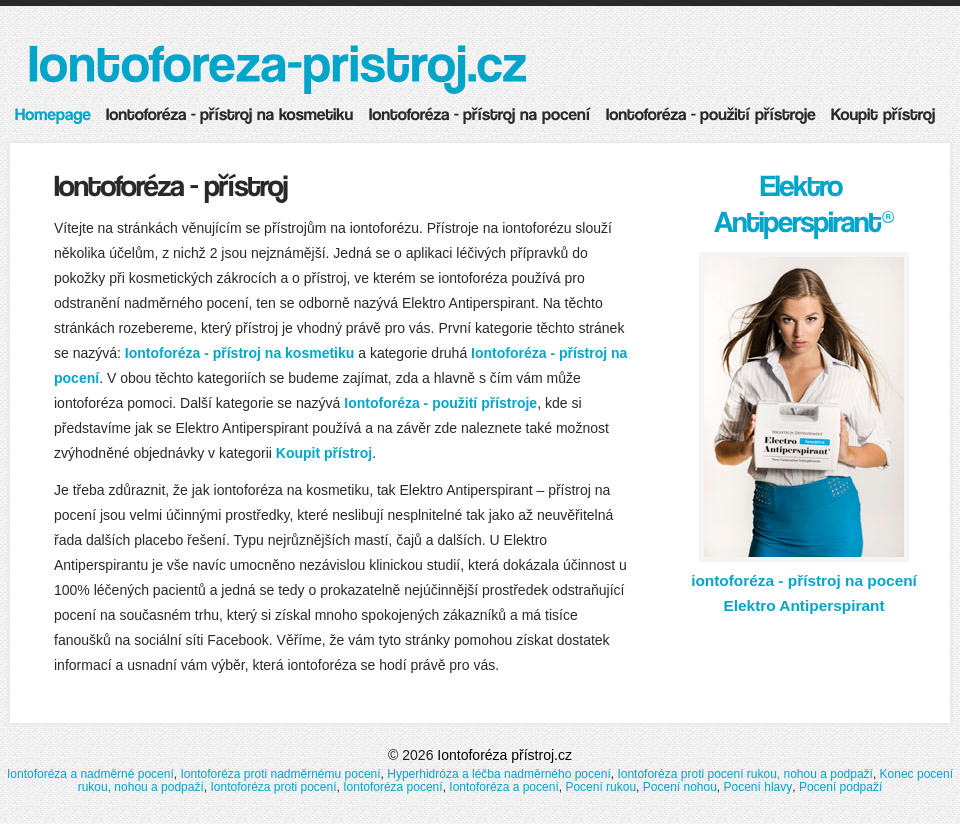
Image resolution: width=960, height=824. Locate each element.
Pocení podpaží (840, 787)
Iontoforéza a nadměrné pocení (90, 774)
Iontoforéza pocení (392, 787)
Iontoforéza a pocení (503, 787)
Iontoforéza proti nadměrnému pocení (280, 774)
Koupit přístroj (324, 453)
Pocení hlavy (758, 787)
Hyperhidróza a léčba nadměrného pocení (498, 774)
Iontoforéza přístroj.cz (504, 755)
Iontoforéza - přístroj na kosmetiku (239, 353)
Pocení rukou (600, 787)
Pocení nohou (680, 787)
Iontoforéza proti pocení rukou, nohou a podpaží (745, 774)
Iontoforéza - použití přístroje (440, 403)
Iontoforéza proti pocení (273, 787)
